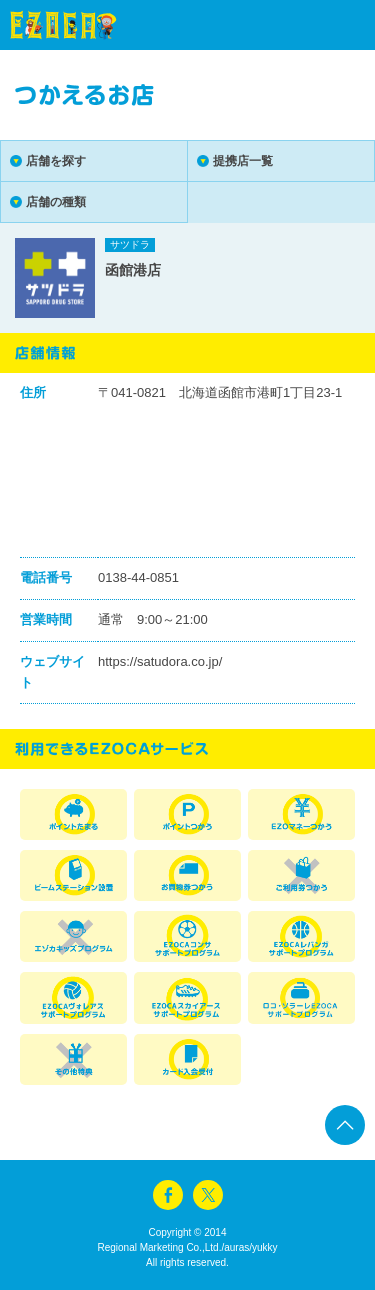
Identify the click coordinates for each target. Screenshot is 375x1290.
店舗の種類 (56, 202)
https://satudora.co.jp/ (160, 661)
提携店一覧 (243, 161)
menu (325, 25)
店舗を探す (56, 161)
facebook (168, 1195)
